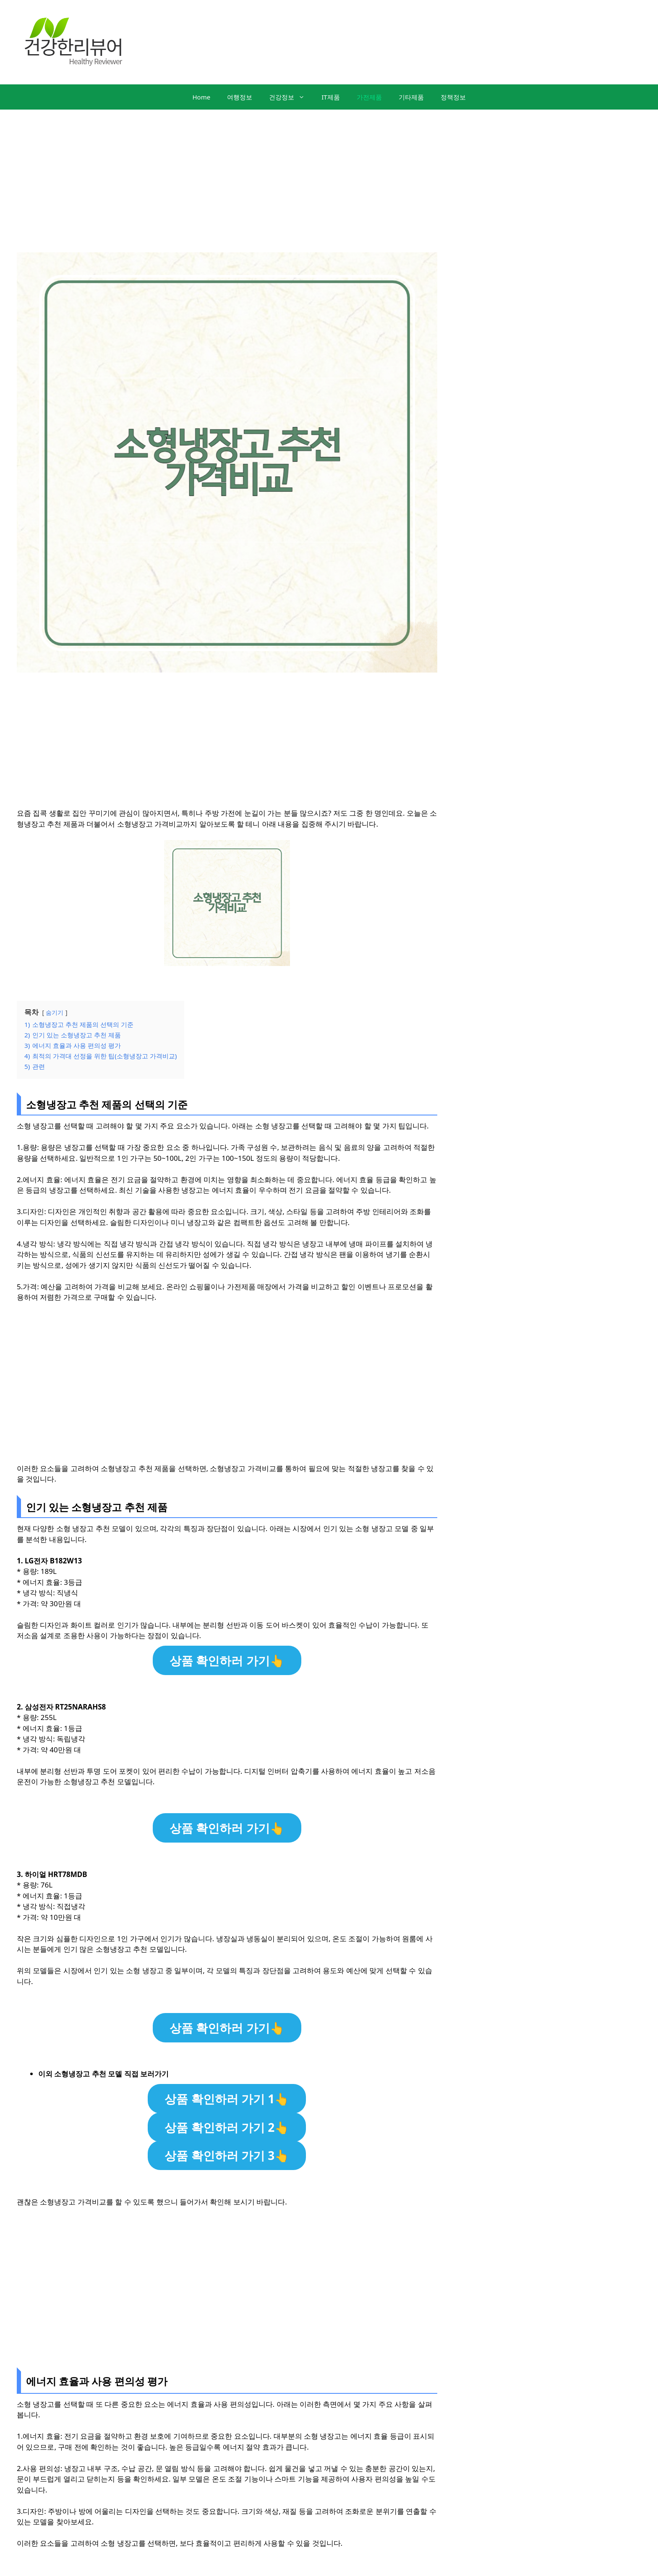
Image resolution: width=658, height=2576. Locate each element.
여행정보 (239, 97)
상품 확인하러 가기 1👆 (226, 2099)
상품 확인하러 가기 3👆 (226, 2155)
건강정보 (291, 97)
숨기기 (54, 1012)
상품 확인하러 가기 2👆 (226, 2127)
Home (201, 97)
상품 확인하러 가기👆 (227, 1660)
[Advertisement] (329, 172)
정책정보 (453, 97)
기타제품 (411, 97)
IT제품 (330, 97)
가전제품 (369, 97)
